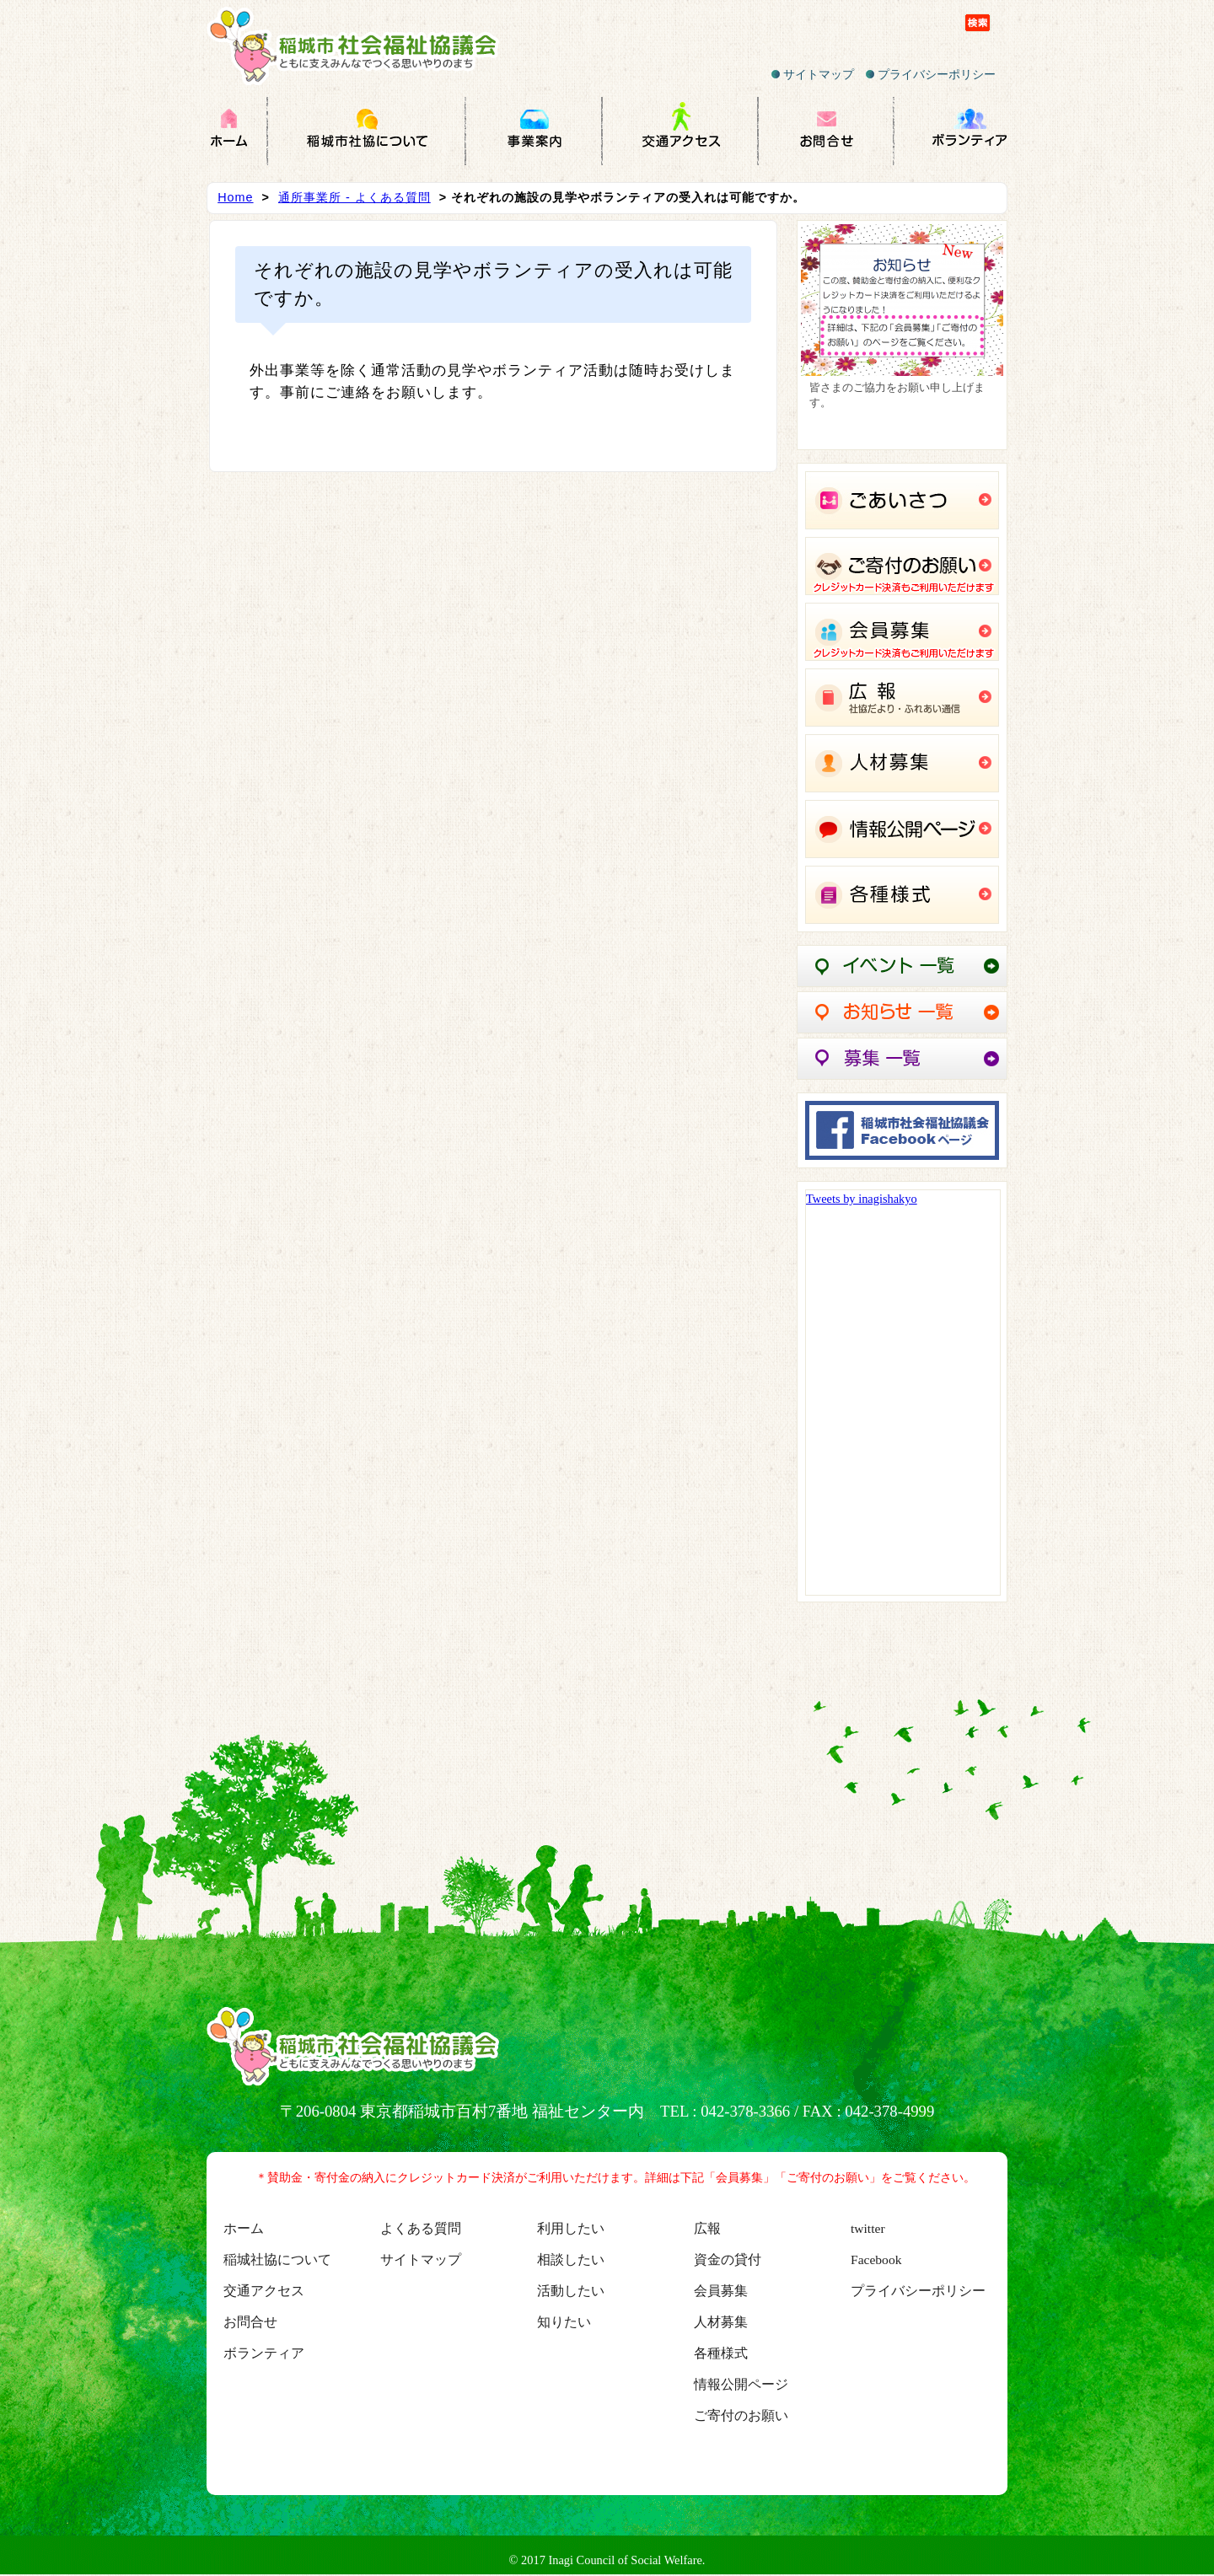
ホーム (243, 2228)
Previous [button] (822, 330)
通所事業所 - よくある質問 (354, 197)
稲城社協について (277, 2259)
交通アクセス (263, 2291)
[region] (902, 335)
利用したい (570, 2228)
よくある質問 (420, 2228)
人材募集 (721, 2322)
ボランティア (263, 2353)
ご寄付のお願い (741, 2415)
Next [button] (982, 330)
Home (235, 197)
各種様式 (721, 2353)
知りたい (564, 2322)
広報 (707, 2228)
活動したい (570, 2291)
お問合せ (250, 2322)
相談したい (570, 2259)
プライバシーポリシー (931, 74)
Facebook (876, 2259)
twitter (868, 2228)
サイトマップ (812, 74)
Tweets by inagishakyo (861, 1198)
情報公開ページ (741, 2384)
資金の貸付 (727, 2259)
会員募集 (721, 2291)
